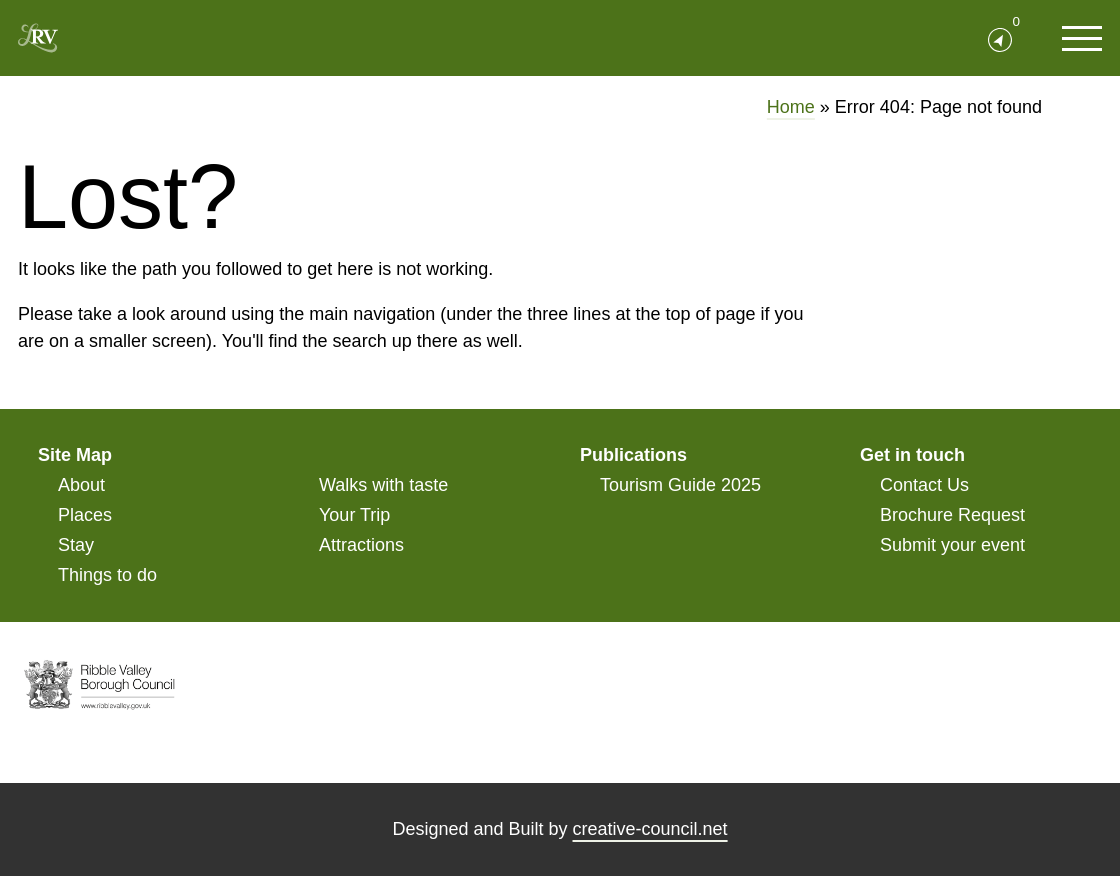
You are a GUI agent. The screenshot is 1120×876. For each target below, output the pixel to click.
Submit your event (952, 545)
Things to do (107, 575)
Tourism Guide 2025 (680, 485)
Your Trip (354, 515)
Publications (633, 455)
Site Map (75, 455)
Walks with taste (383, 485)
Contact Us (924, 485)
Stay (76, 545)
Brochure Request (952, 515)
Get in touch (912, 455)
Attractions (361, 545)
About (81, 485)
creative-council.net (650, 829)
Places (85, 515)
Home (791, 107)
